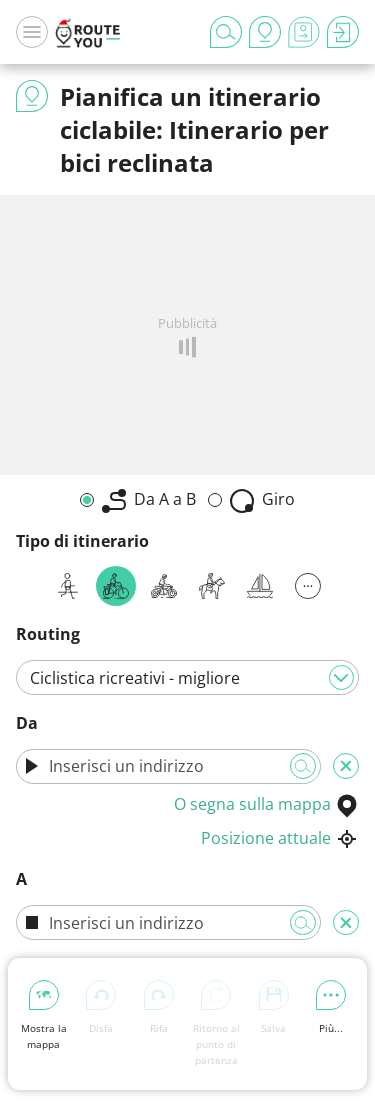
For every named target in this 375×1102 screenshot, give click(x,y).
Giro (262, 500)
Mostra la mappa (44, 1015)
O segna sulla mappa (266, 804)
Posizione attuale (280, 838)
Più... (331, 1007)
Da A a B (149, 500)
